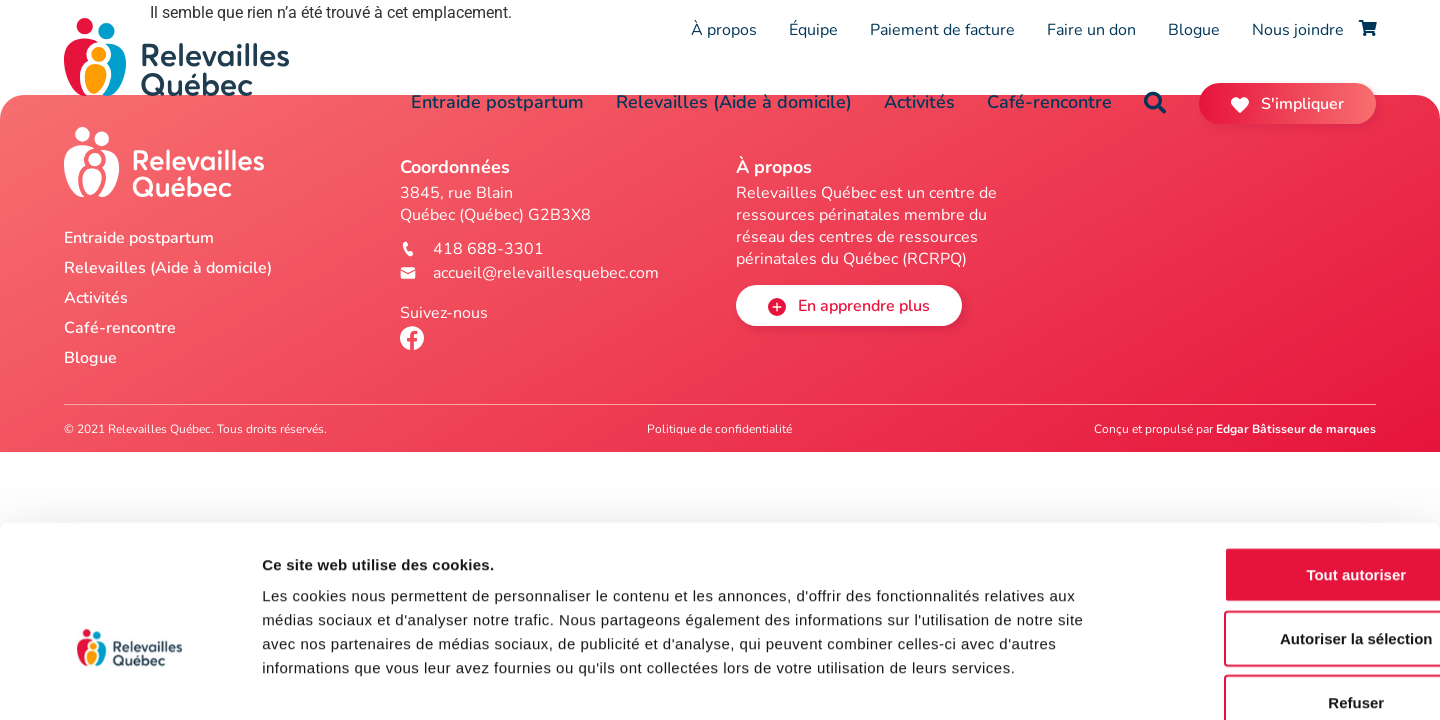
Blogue (1194, 30)
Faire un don (1091, 30)
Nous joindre (1298, 30)
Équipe (813, 30)
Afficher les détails (1101, 680)
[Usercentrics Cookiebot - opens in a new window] (129, 681)
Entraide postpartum (497, 102)
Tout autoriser (1273, 460)
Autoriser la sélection (1273, 524)
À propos (724, 30)
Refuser (1273, 588)
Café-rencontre (1049, 102)
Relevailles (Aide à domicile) (734, 102)
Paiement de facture (942, 30)
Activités (919, 102)
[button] (1155, 103)
